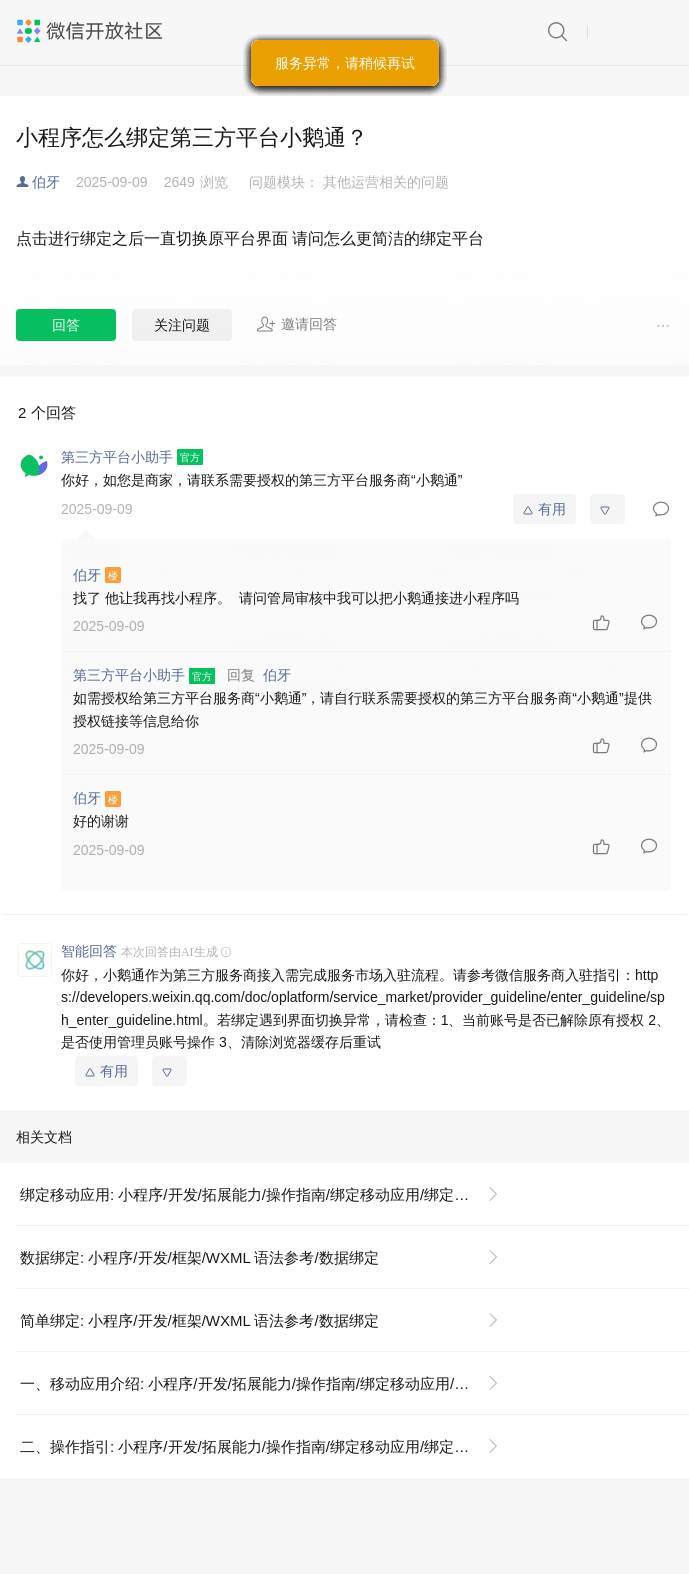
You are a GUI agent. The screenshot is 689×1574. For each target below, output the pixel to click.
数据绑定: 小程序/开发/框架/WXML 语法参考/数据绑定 (199, 1257)
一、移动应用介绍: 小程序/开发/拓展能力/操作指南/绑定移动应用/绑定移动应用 (267, 1383)
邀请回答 (296, 324)
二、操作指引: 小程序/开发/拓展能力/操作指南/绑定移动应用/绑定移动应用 (267, 1446)
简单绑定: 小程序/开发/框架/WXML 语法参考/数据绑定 (199, 1320)
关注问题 (182, 325)
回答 (66, 325)
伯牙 (46, 182)
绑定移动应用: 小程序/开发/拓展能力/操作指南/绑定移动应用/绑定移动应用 (267, 1194)
